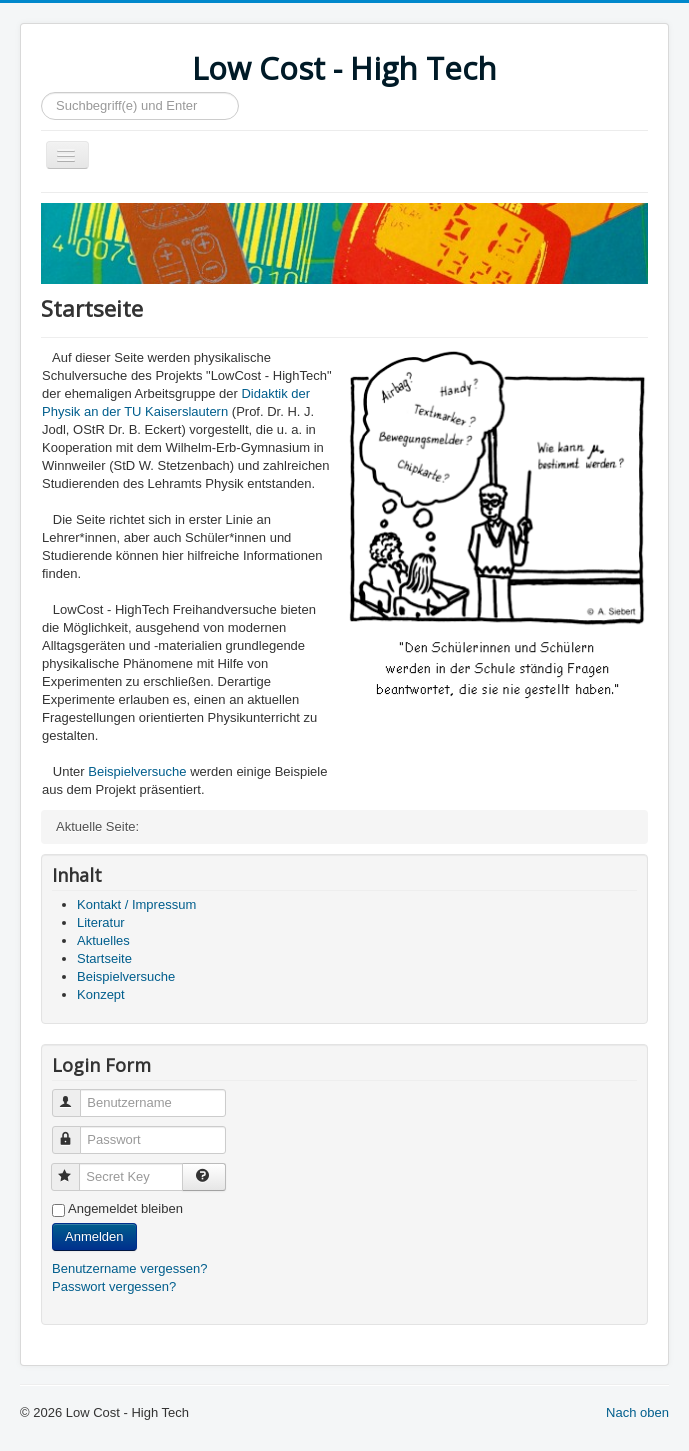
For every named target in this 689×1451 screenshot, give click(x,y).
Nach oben (637, 1412)
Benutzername (75, 1094)
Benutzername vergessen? (129, 1268)
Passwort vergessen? (114, 1286)
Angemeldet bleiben (125, 1208)
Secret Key (74, 1168)
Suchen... (41, 92)
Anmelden (94, 1236)
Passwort (75, 1131)
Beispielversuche (137, 771)
